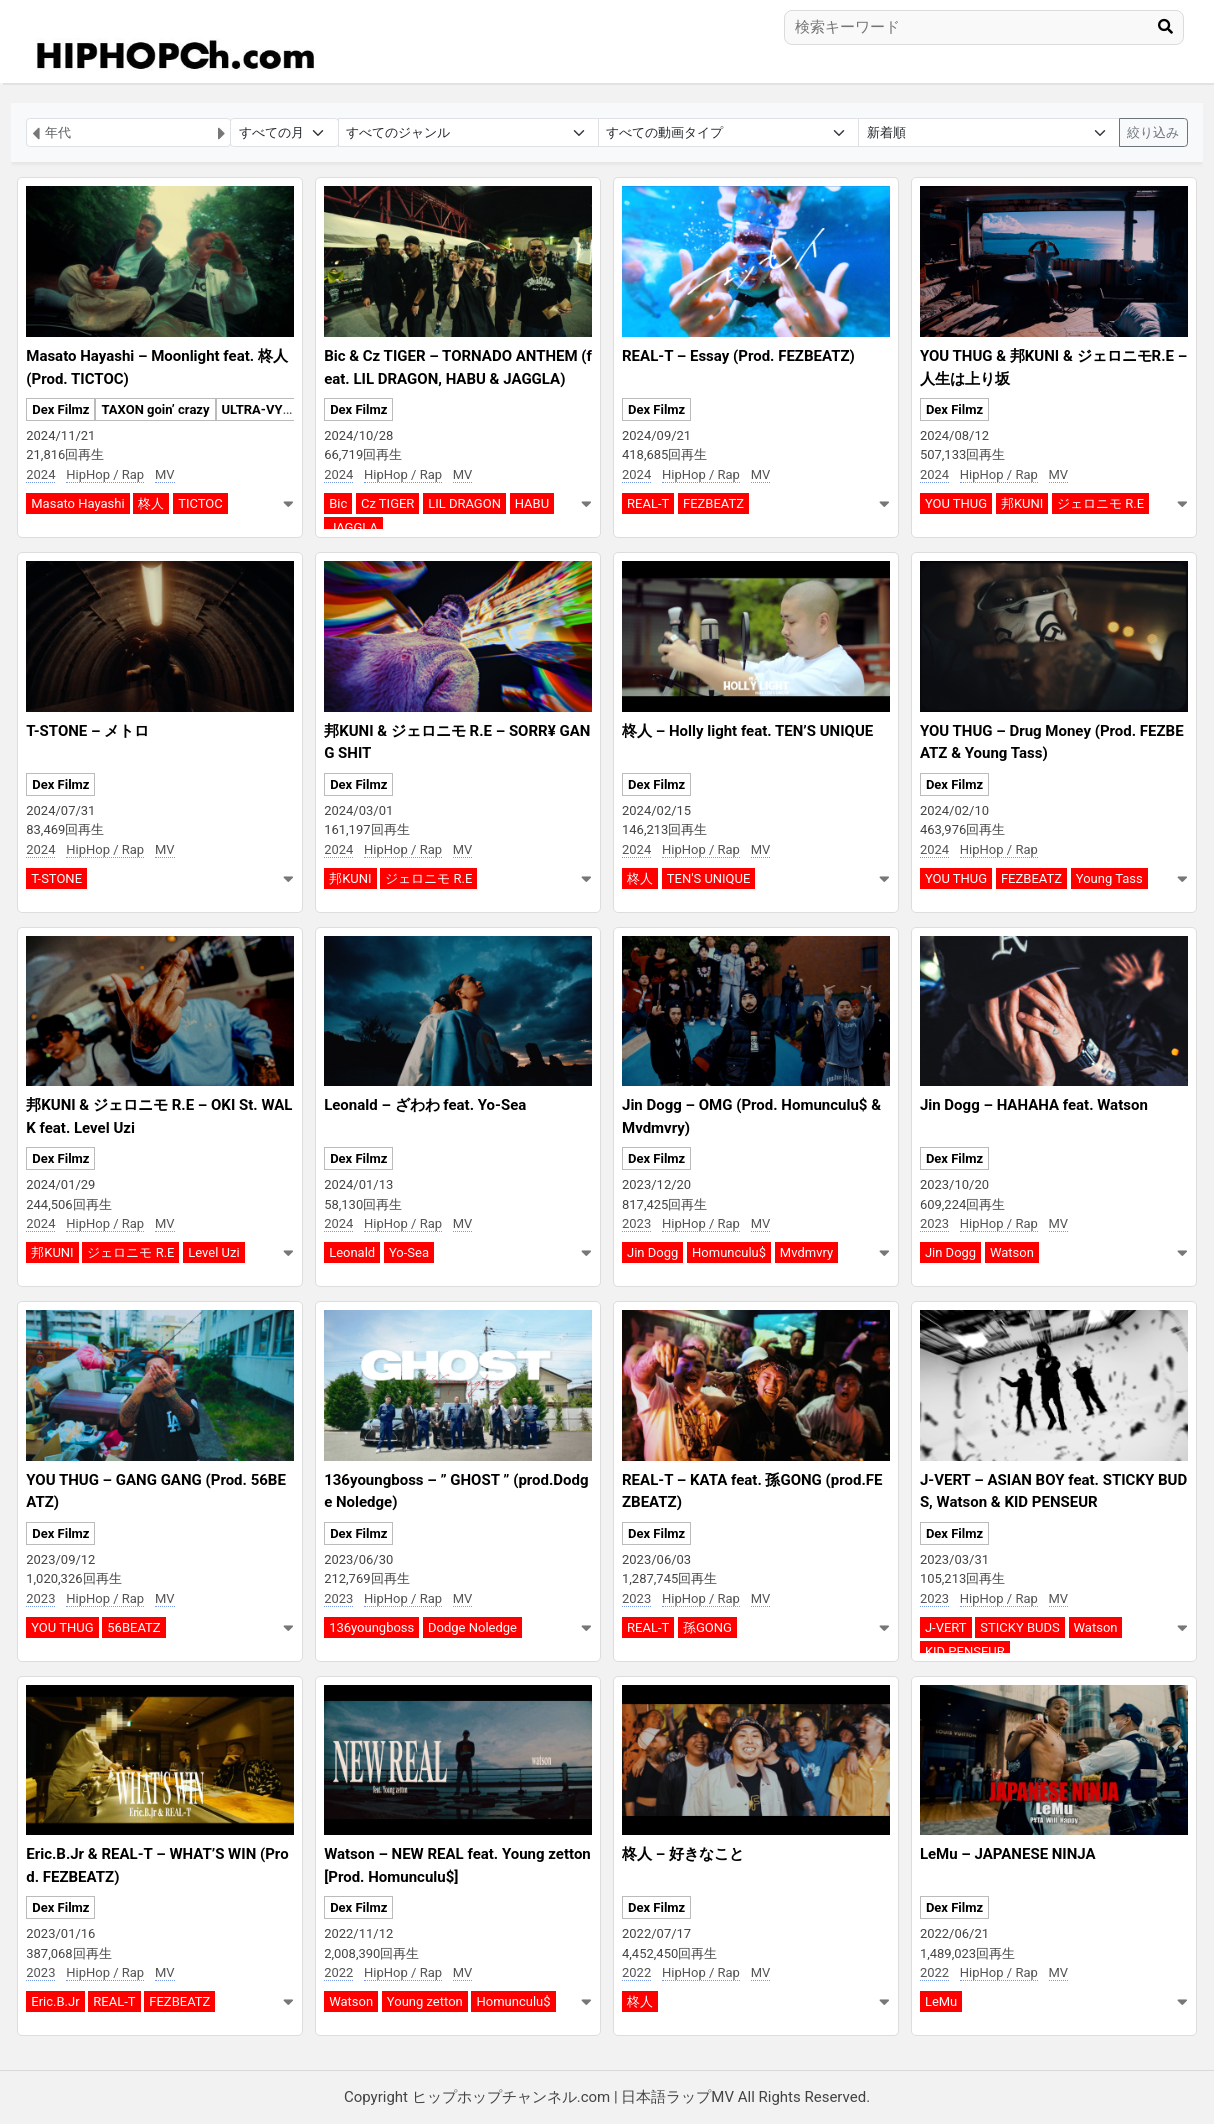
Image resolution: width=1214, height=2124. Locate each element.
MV (165, 474)
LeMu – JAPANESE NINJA (1008, 1854)
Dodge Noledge (472, 1627)
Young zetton (425, 2001)
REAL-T (648, 503)
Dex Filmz (60, 409)
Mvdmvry (806, 1252)
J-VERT (946, 1627)
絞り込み (1153, 132)
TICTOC (200, 503)
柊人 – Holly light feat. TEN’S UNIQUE (747, 731)
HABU (532, 503)
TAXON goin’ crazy (155, 409)
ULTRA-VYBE (260, 409)
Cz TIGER (387, 503)
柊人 (151, 503)
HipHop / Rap (105, 474)
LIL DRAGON (464, 503)
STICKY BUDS (1019, 1627)
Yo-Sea (409, 1252)
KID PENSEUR (965, 1651)
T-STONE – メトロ (87, 731)
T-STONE (56, 878)
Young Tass (1109, 878)
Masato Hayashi (77, 503)
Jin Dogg (652, 1252)
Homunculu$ (729, 1252)
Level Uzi (213, 1252)
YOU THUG (956, 503)
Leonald (352, 1252)
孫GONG (707, 1627)
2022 (338, 1972)
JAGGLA (353, 527)
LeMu (941, 2001)
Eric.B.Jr (55, 2001)
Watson (1012, 1252)
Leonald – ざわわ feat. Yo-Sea (425, 1105)
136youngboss (371, 1627)
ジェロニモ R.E (1100, 503)
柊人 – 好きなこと (683, 1854)
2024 (40, 474)
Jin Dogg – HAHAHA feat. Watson (1034, 1105)
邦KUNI (1022, 503)
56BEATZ (133, 1627)
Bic (338, 503)
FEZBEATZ (713, 503)
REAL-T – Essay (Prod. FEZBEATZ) (738, 356)
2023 (636, 1223)
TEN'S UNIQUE (709, 878)
